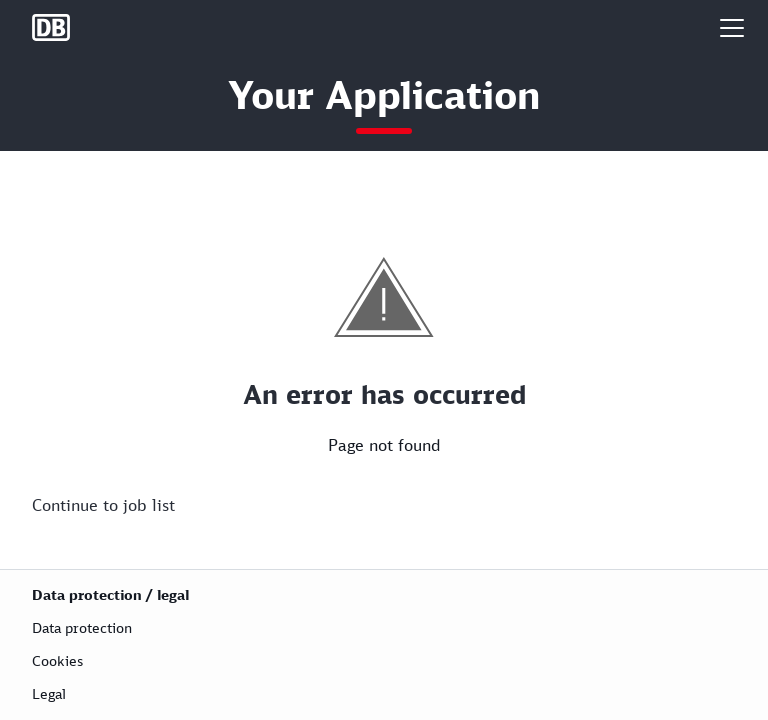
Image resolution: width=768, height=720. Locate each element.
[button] (732, 27)
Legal (49, 693)
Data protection (82, 627)
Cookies (57, 660)
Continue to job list (103, 505)
